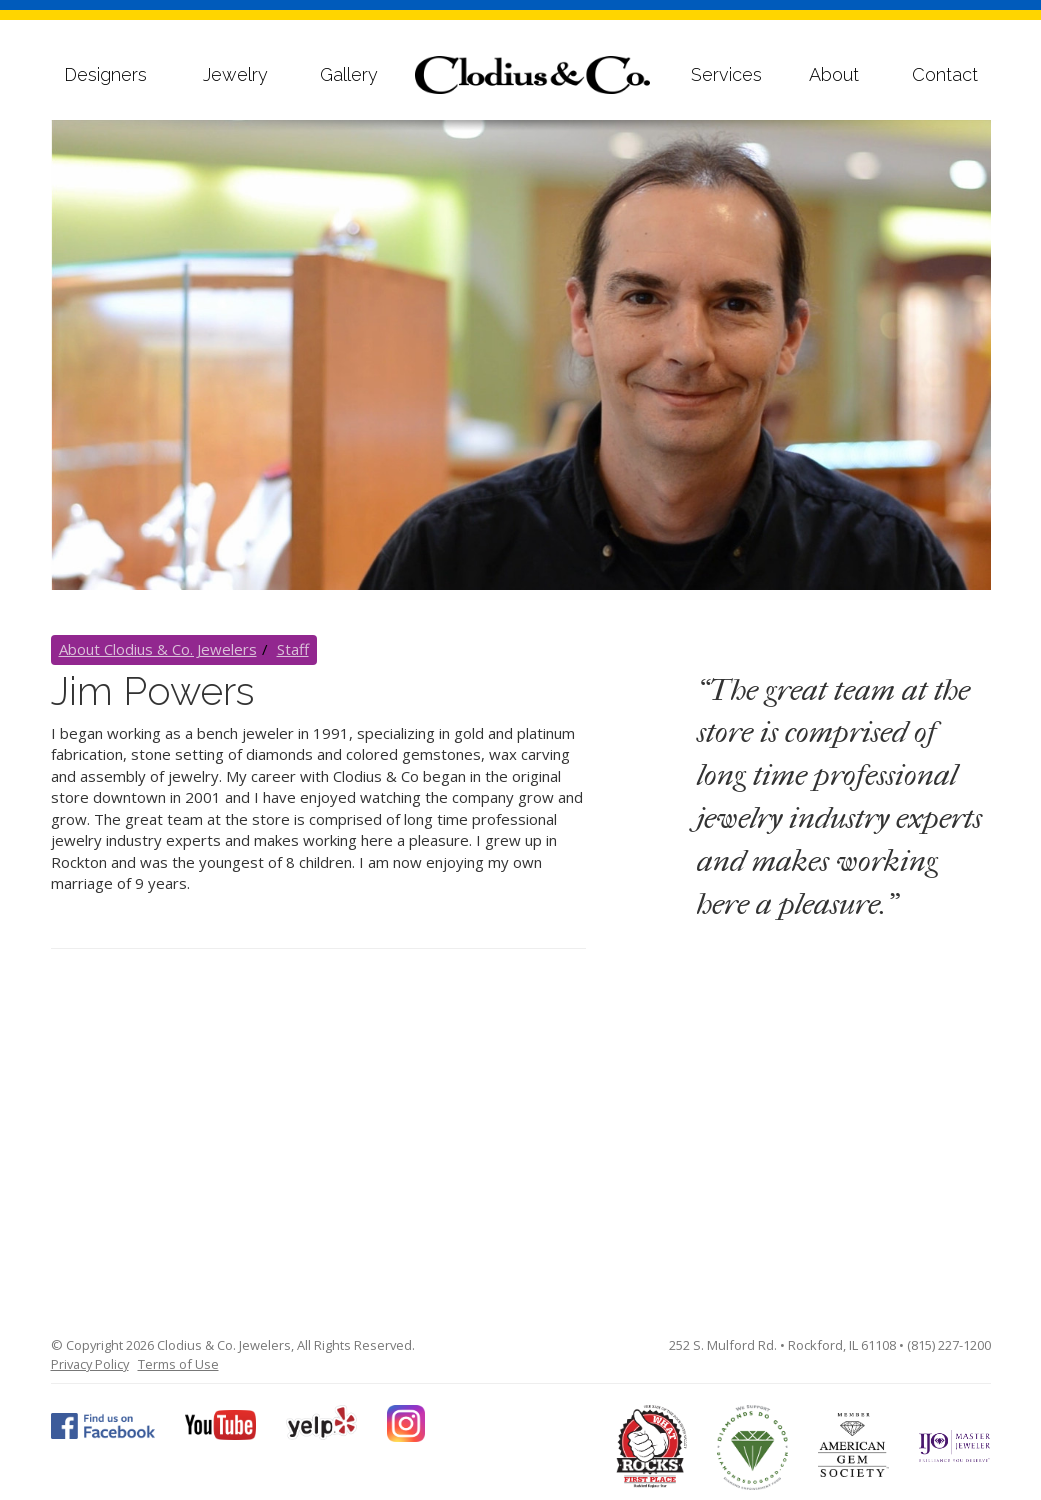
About (834, 74)
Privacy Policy (90, 1364)
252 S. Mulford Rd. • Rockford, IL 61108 (782, 1345)
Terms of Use (178, 1364)
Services (726, 74)
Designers (105, 74)
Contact (945, 74)
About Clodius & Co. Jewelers (158, 649)
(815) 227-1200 (949, 1345)
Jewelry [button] (235, 74)
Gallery (349, 74)
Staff (293, 649)
